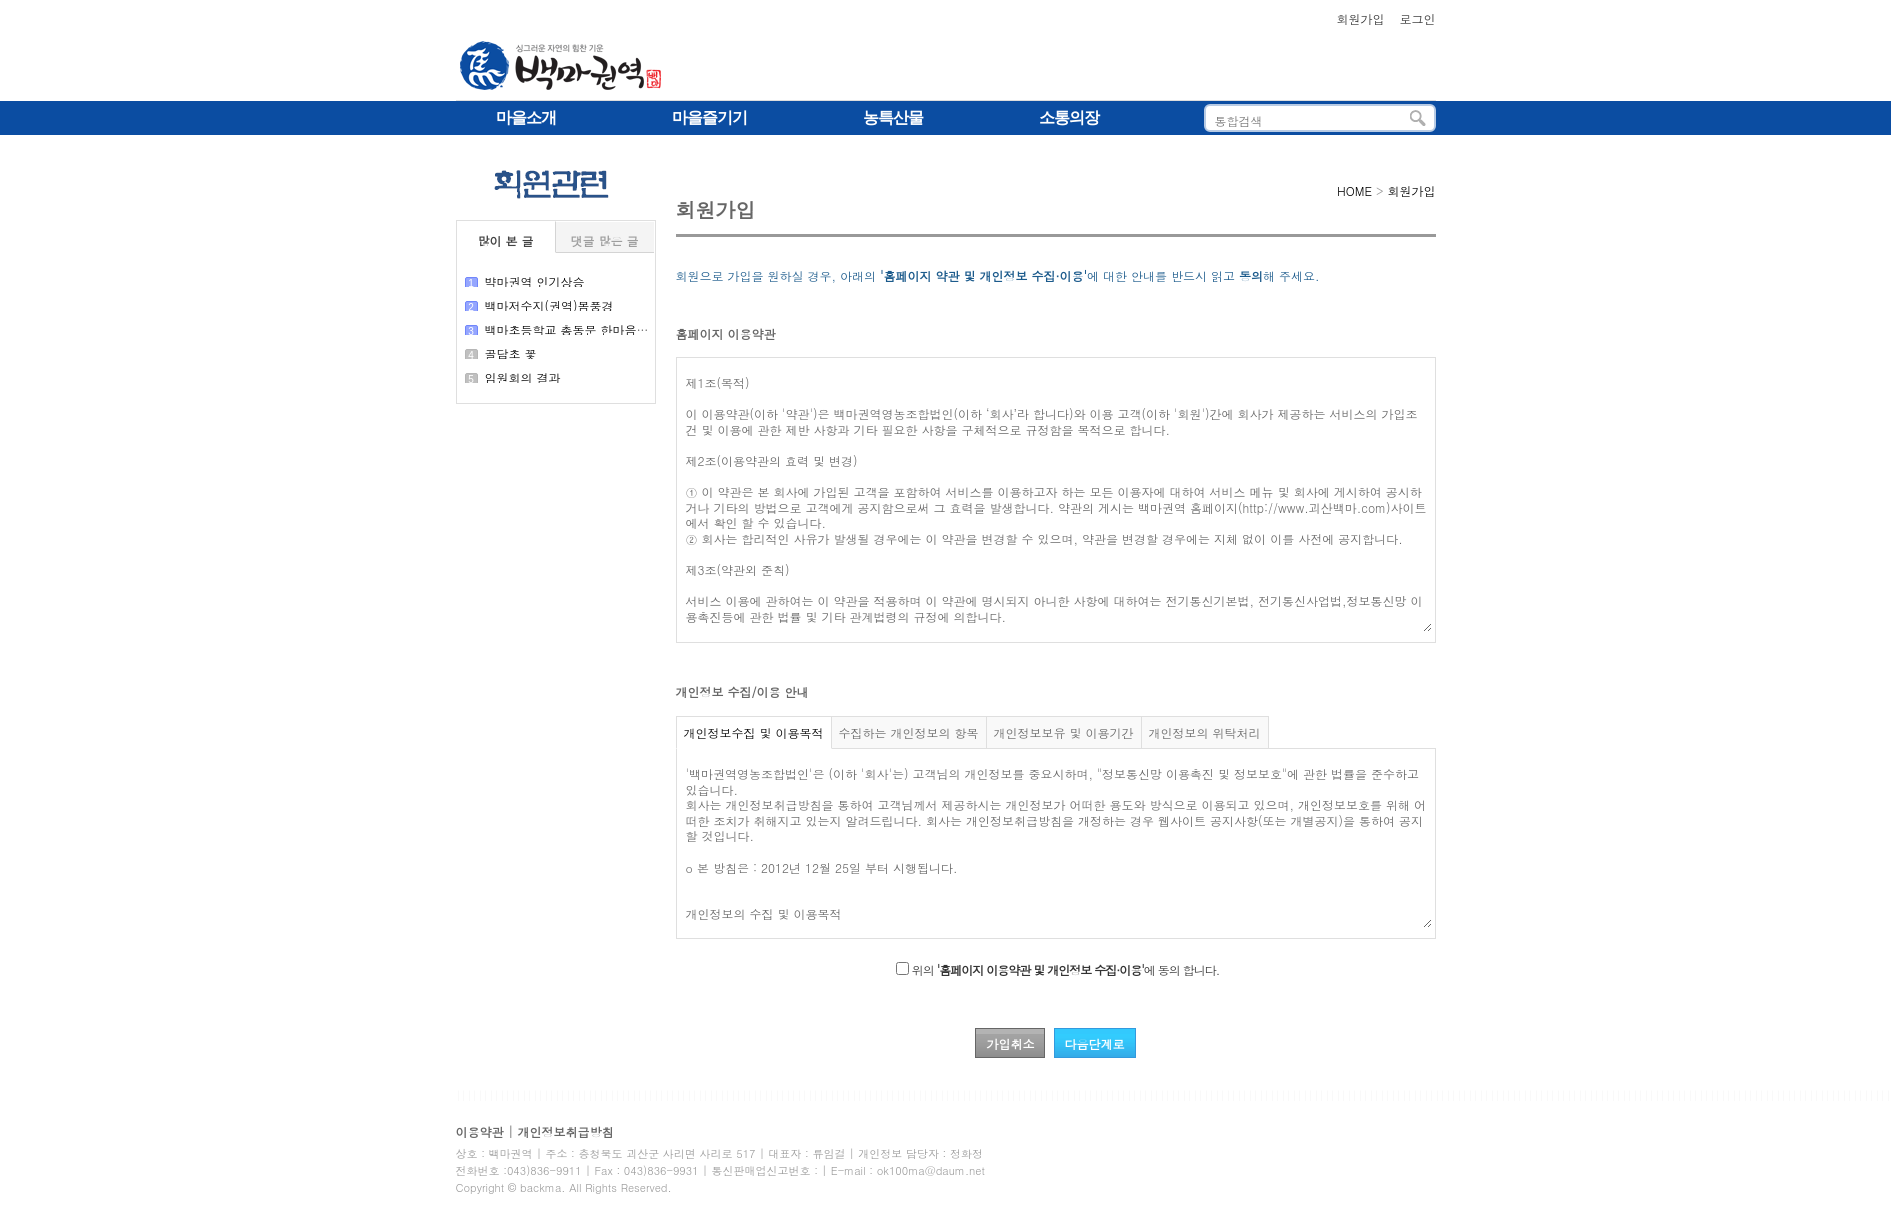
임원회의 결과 (523, 377)
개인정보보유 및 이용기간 (1064, 732)
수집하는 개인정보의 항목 (909, 732)
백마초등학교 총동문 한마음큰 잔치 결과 (595, 329)
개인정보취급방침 (566, 1131)
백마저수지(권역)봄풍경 (549, 305)
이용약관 (480, 1131)
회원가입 (1360, 18)
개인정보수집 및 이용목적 (754, 732)
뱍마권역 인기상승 (535, 281)
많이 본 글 (505, 240)
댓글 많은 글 (604, 240)
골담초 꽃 (511, 353)
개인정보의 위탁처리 (1205, 732)
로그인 (1418, 18)
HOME (1354, 190)
